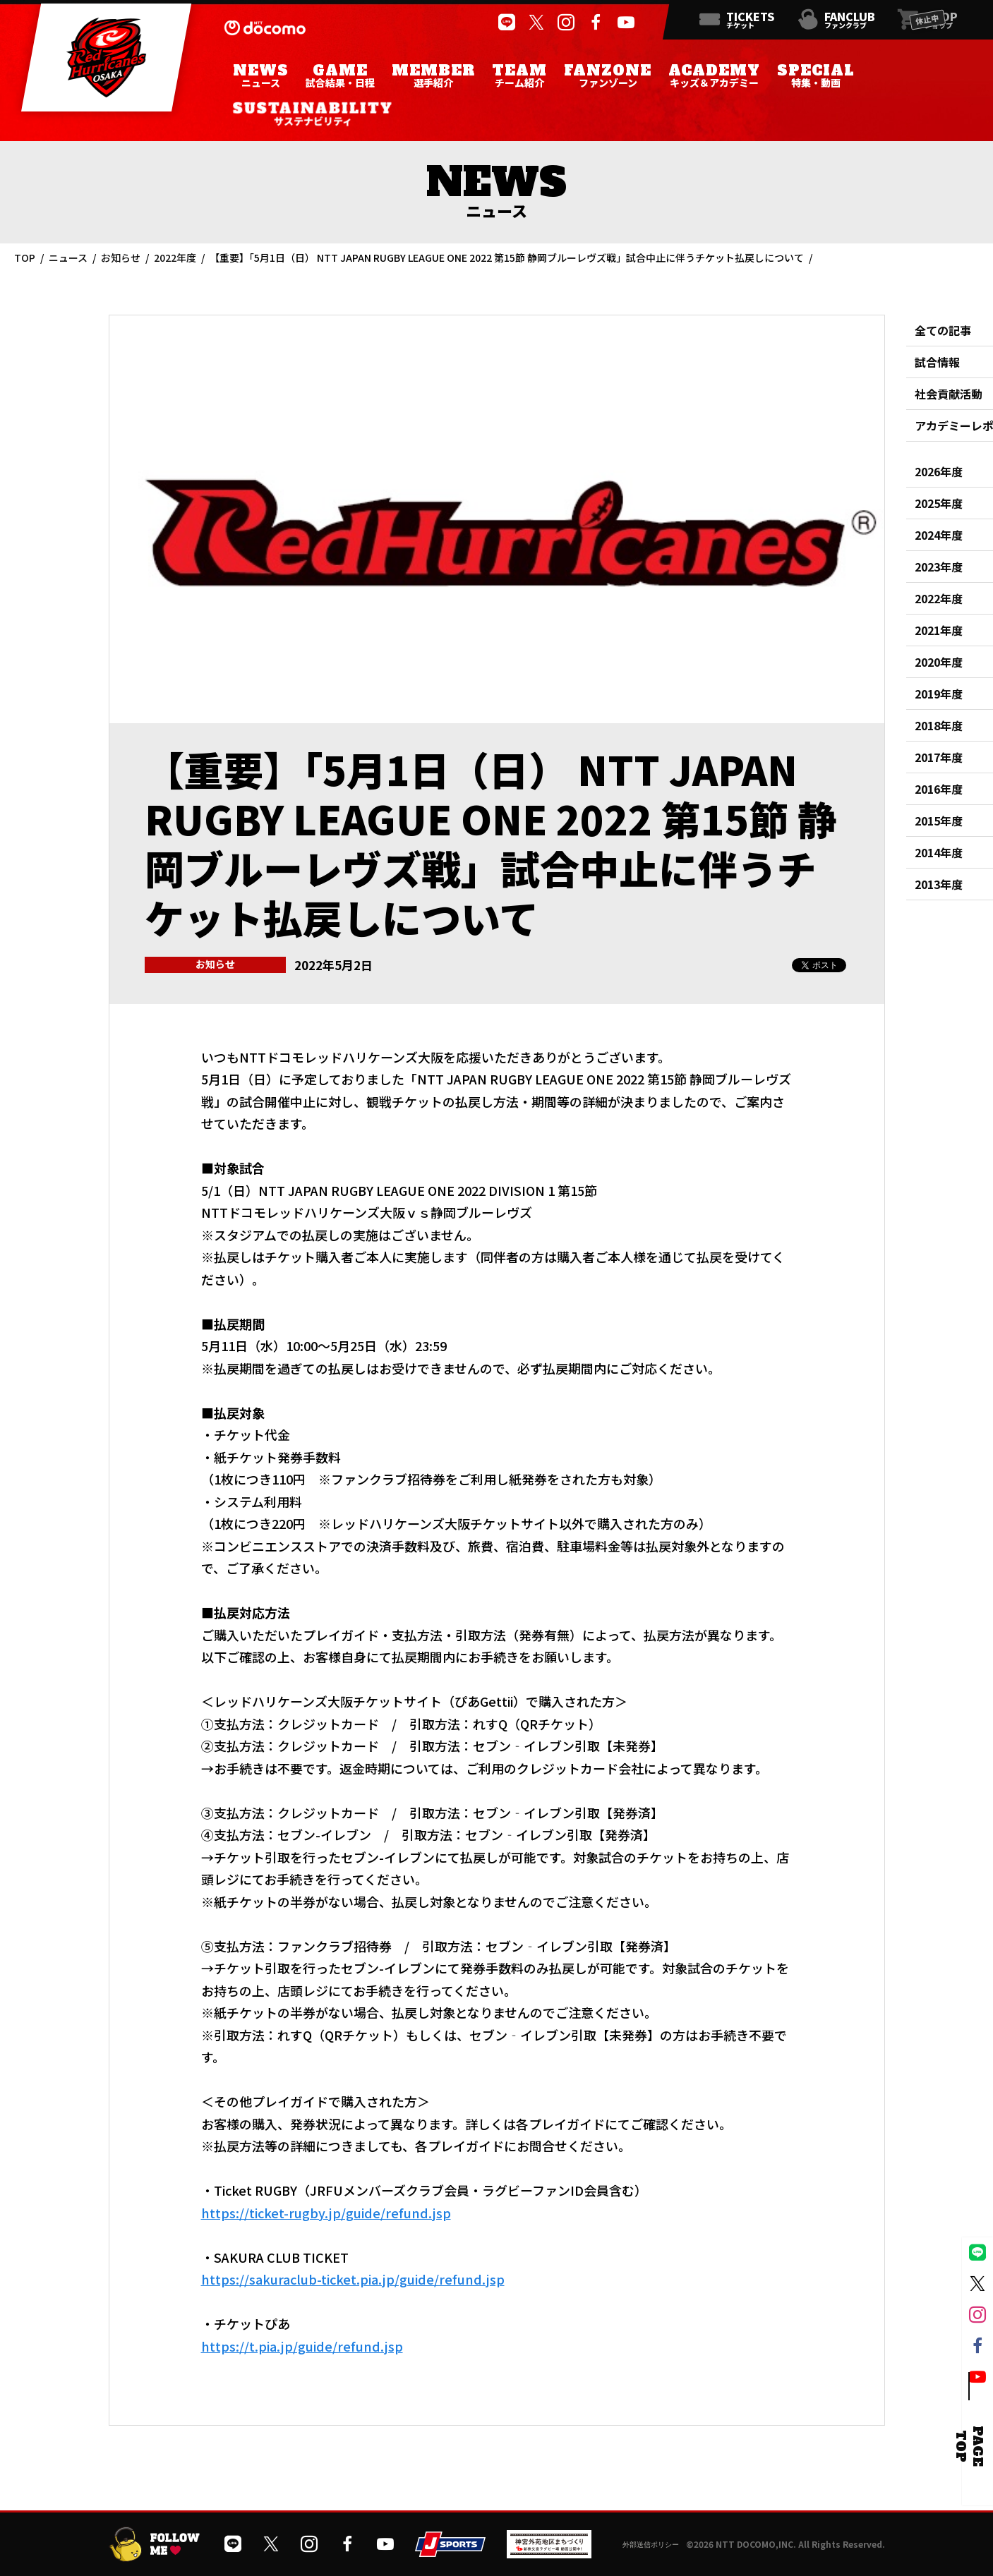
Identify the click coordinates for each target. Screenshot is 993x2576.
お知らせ (120, 257)
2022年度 (175, 257)
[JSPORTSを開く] (450, 2552)
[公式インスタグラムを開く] (565, 22)
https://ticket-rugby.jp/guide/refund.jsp (326, 2212)
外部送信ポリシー (650, 2544)
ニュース (68, 257)
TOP (24, 257)
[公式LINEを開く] (506, 22)
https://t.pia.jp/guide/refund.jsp (302, 2346)
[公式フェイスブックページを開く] (595, 22)
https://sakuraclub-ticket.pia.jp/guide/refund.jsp (353, 2279)
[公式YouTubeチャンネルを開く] (625, 22)
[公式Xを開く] (535, 22)
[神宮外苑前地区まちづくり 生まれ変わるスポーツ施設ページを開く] (549, 2553)
